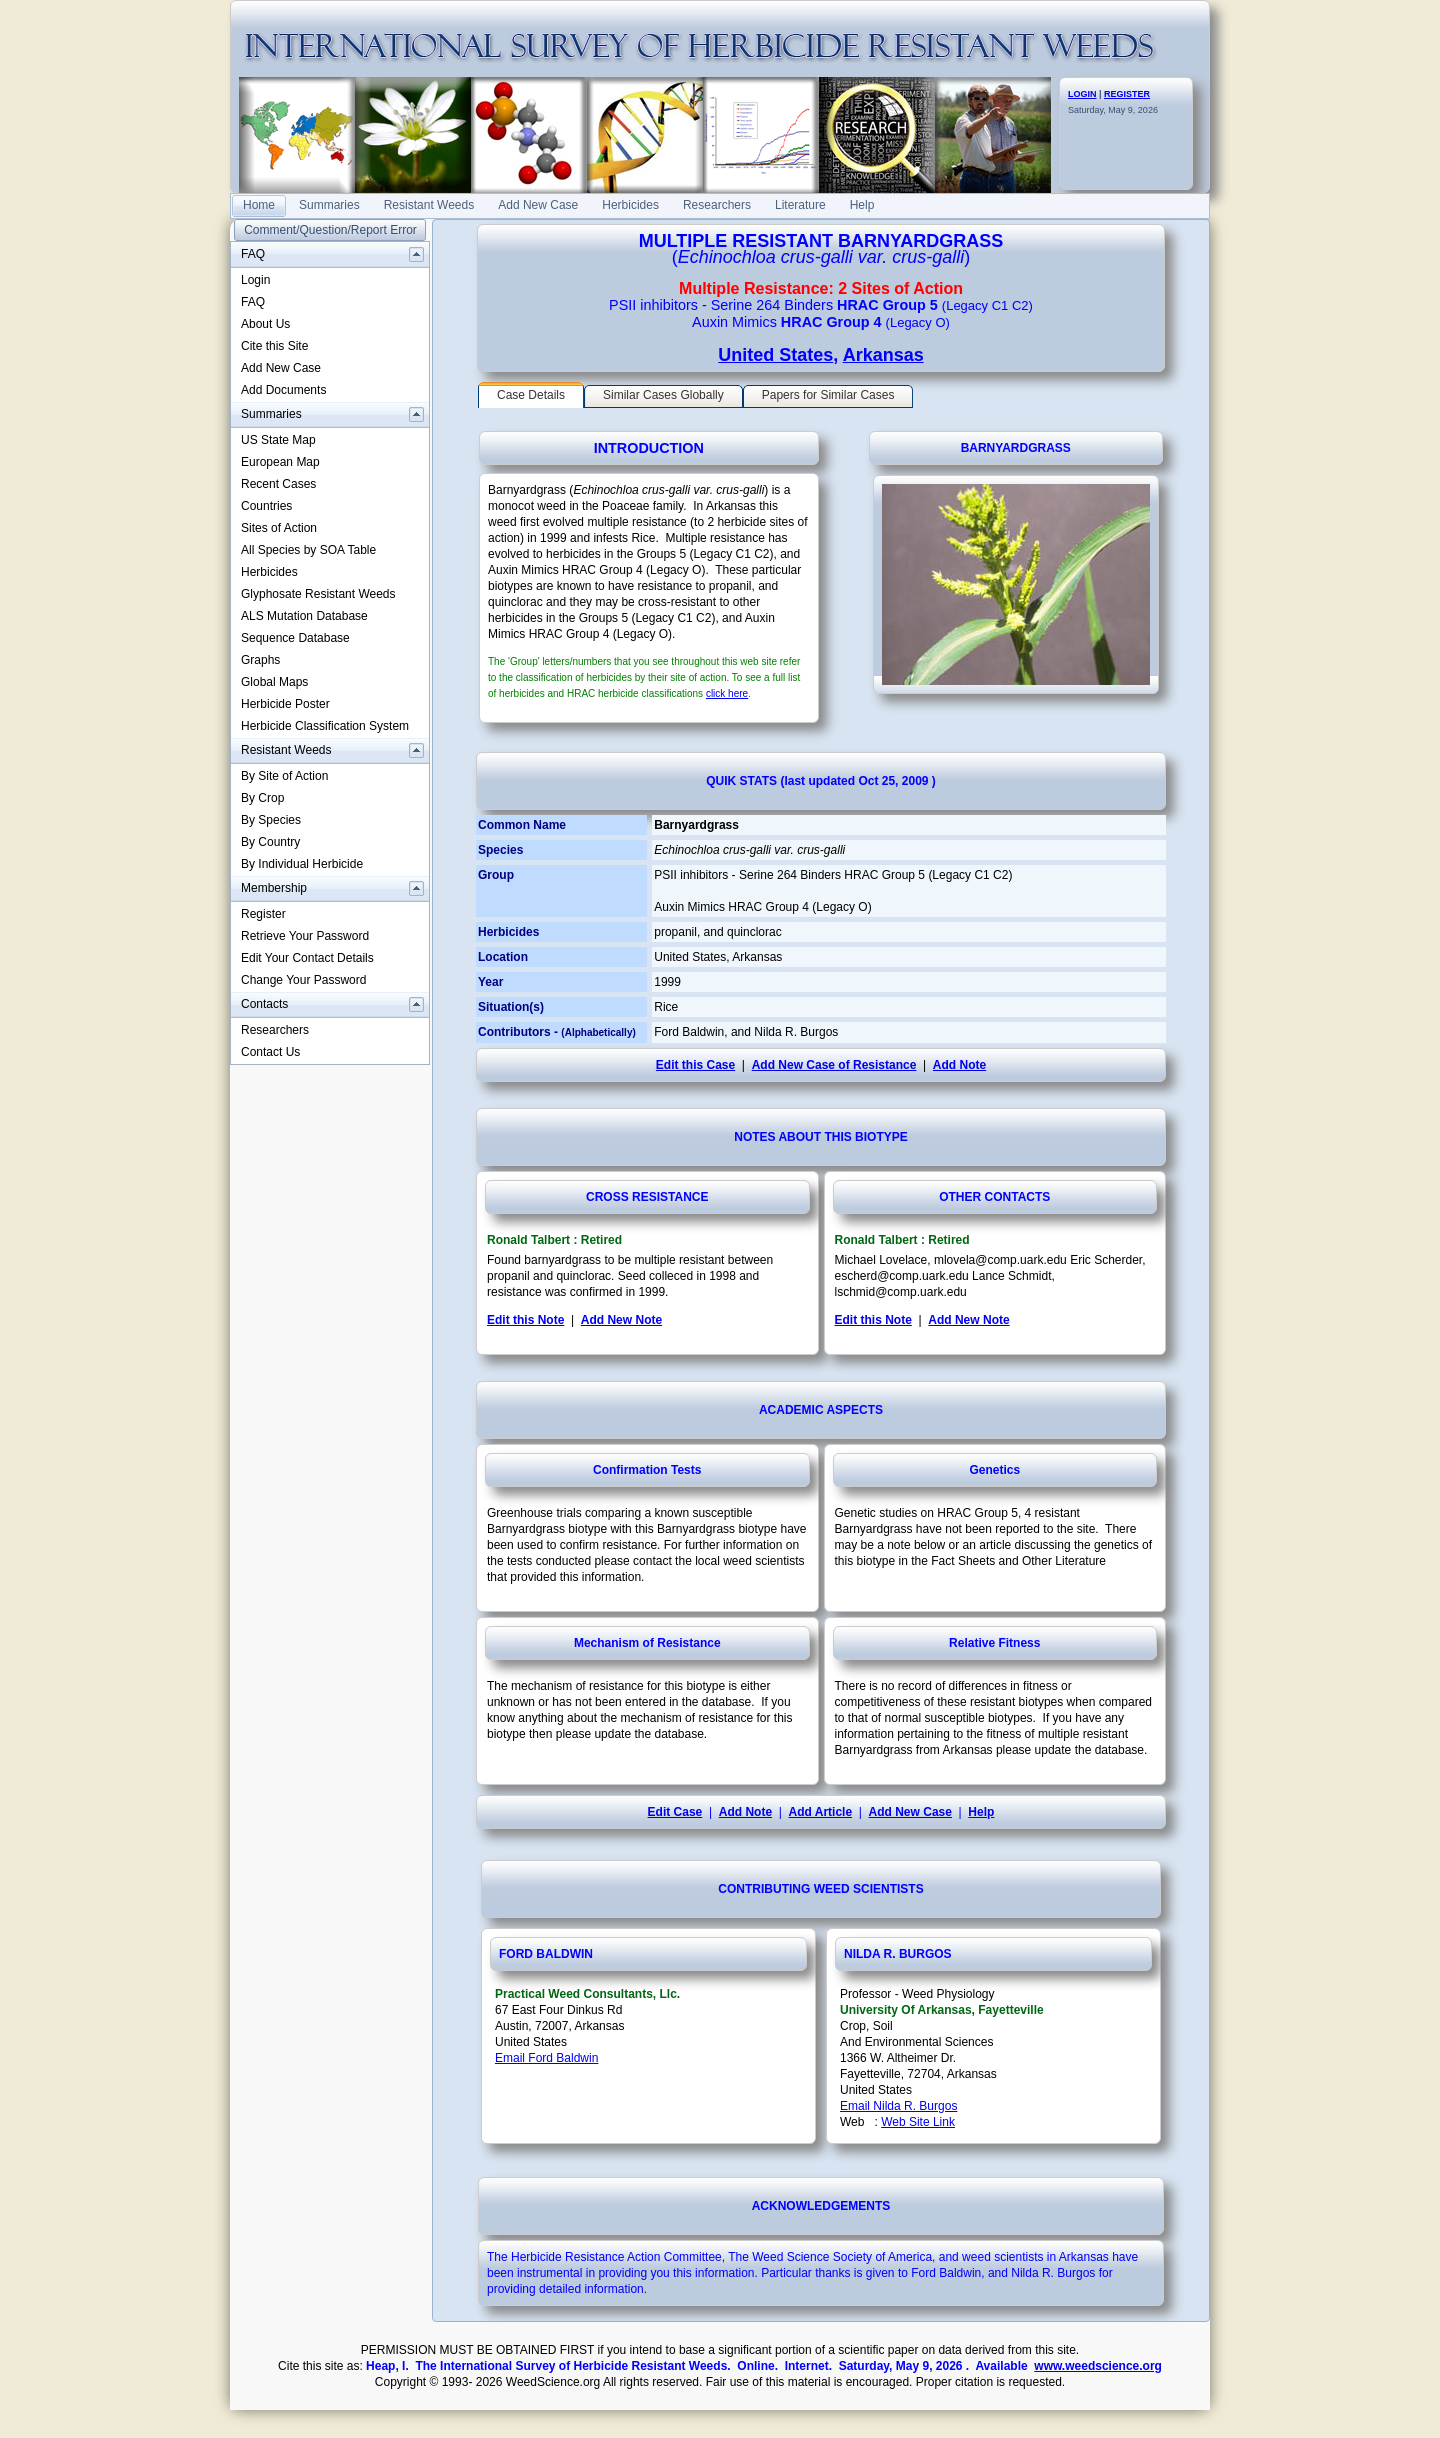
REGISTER (1127, 94)
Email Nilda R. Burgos (898, 2106)
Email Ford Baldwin (546, 2058)
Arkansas (883, 355)
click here (727, 693)
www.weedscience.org (1098, 2366)
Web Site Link (918, 2122)
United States (775, 355)
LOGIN (1082, 94)
